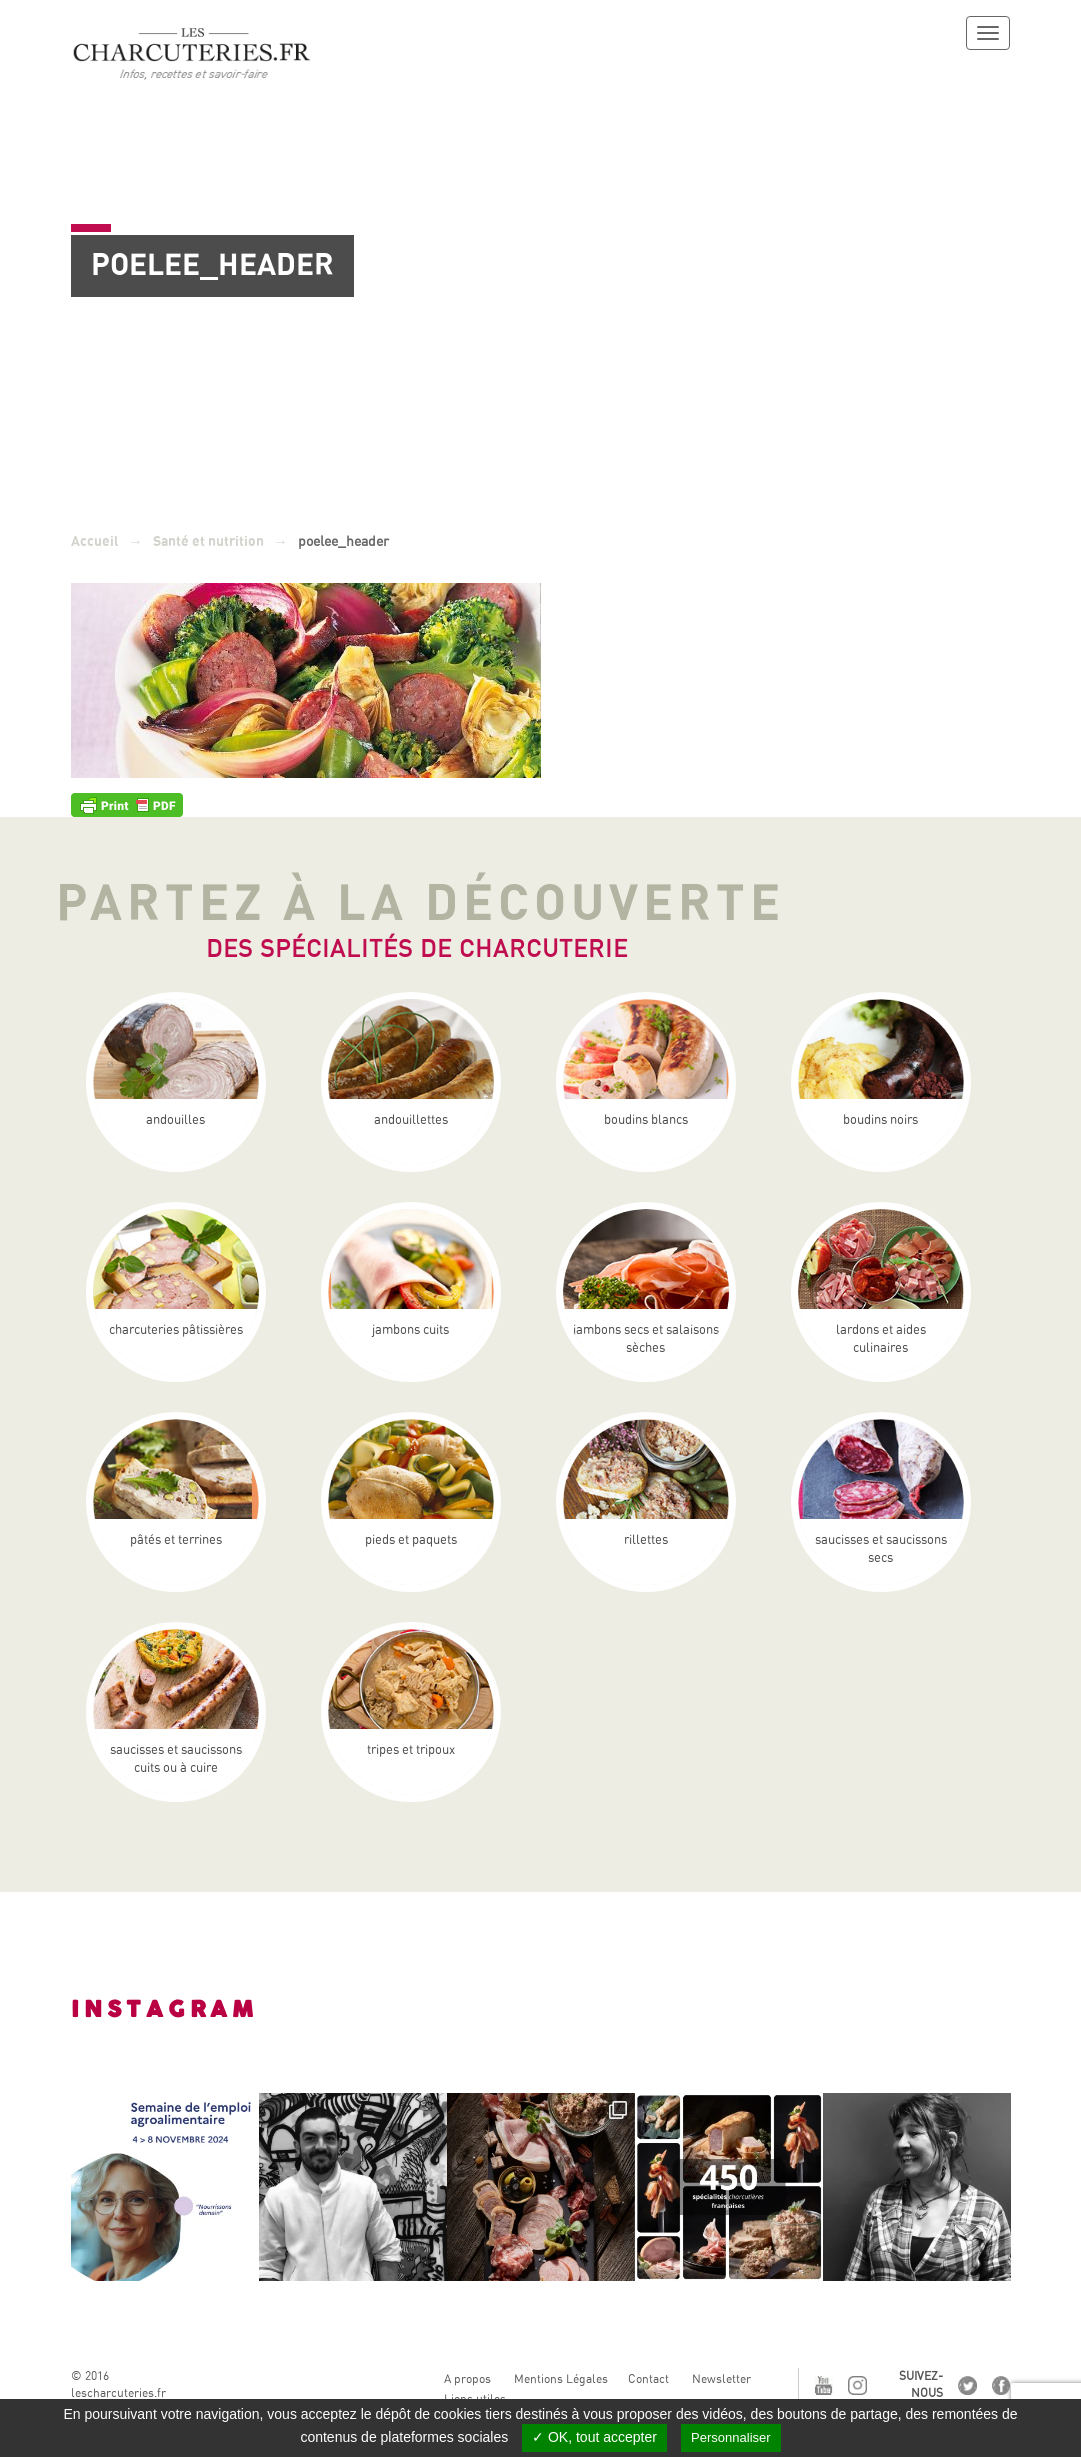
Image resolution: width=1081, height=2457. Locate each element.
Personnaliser (731, 2437)
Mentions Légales (561, 2379)
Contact (648, 2379)
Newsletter (721, 2379)
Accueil (95, 541)
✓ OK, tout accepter (594, 2437)
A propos (467, 2379)
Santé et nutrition (208, 541)
